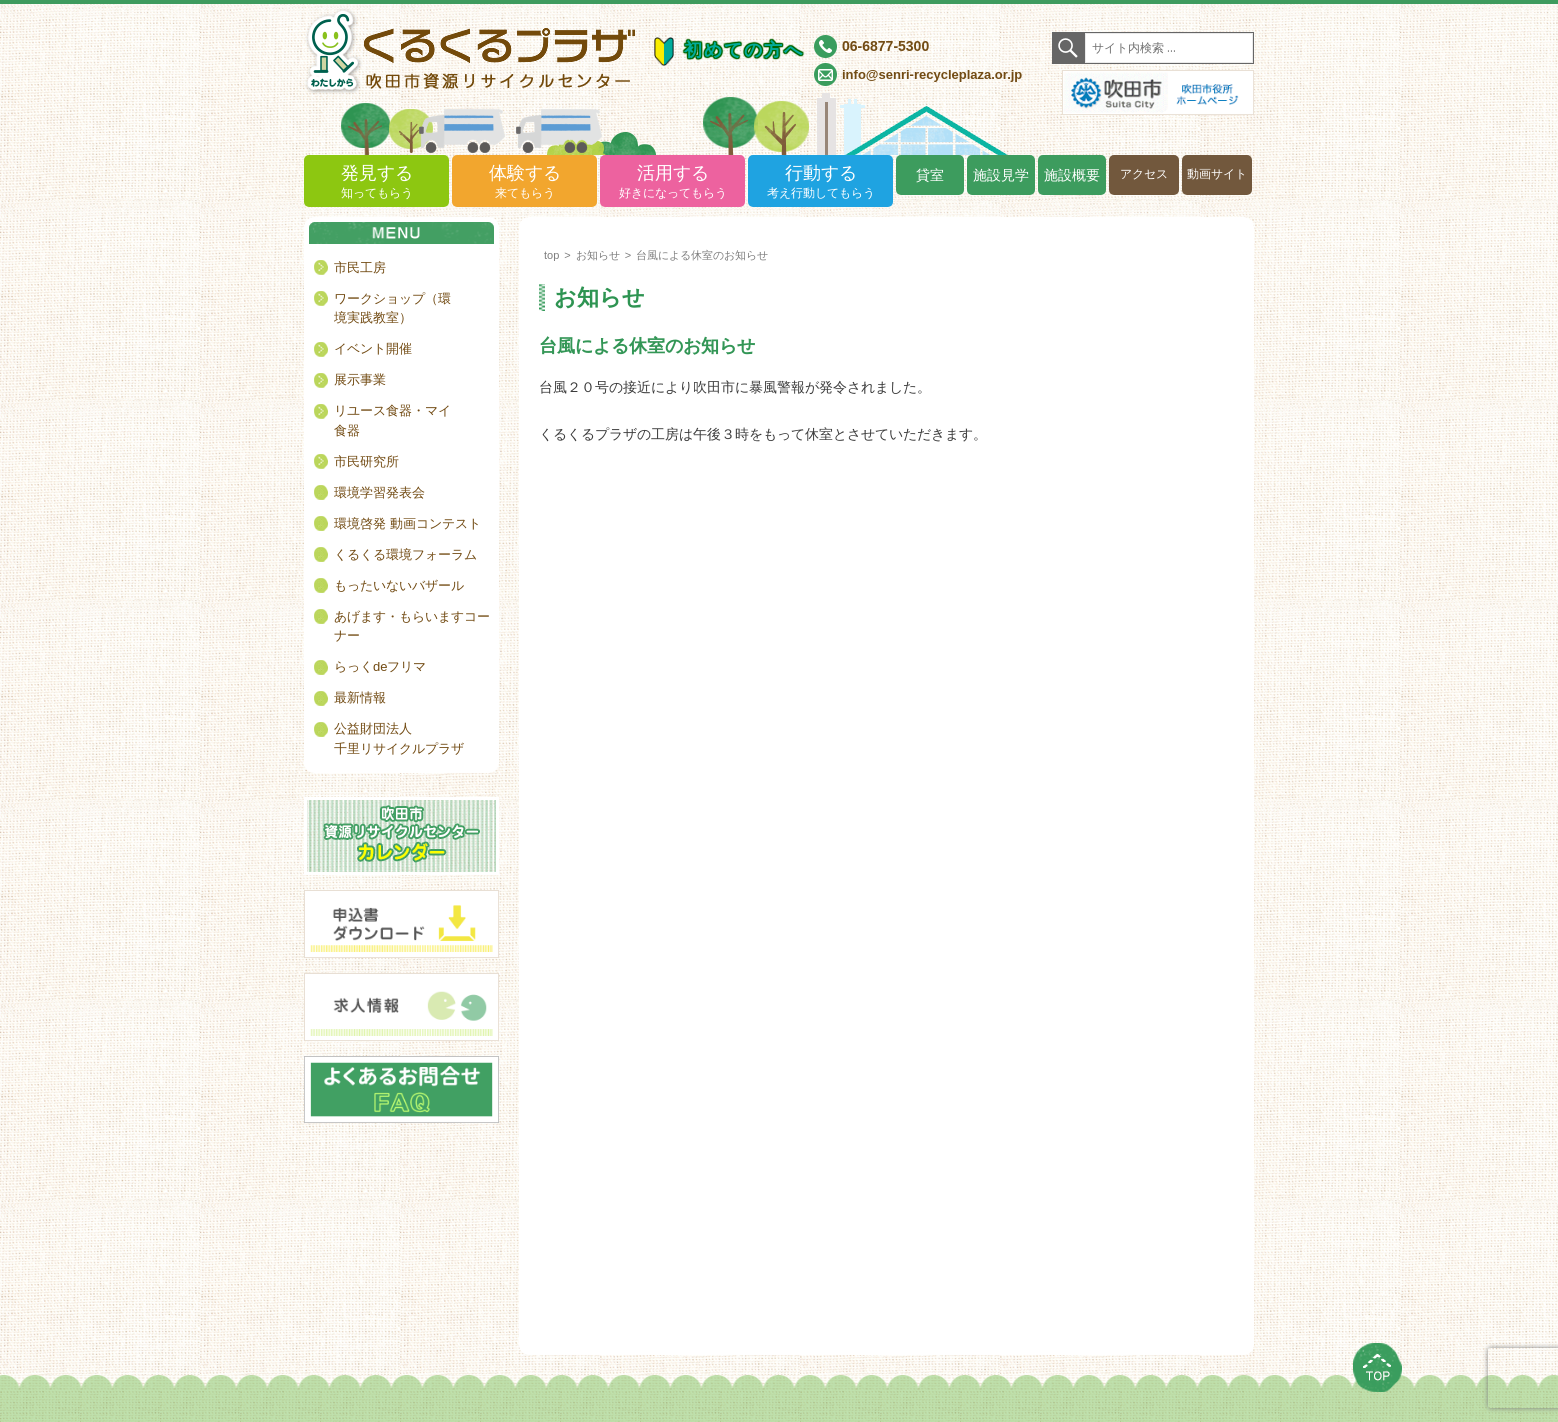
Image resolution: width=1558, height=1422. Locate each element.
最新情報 (360, 697)
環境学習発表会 (379, 492)
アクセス (1144, 174)
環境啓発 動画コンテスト (407, 523)
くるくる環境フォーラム (405, 554)
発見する (376, 182)
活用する (672, 182)
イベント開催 (373, 348)
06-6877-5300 (885, 46)
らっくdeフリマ (380, 666)
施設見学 (1001, 175)
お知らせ (598, 255)
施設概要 (1072, 175)
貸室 (930, 175)
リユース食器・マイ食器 (392, 420)
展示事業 (360, 379)
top (551, 255)
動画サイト (1217, 174)
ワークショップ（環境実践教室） (392, 308)
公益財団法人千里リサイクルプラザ (399, 738)
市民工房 (360, 267)
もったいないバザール (399, 585)
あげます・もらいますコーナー (412, 626)
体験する (524, 182)
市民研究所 (366, 461)
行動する (820, 182)
